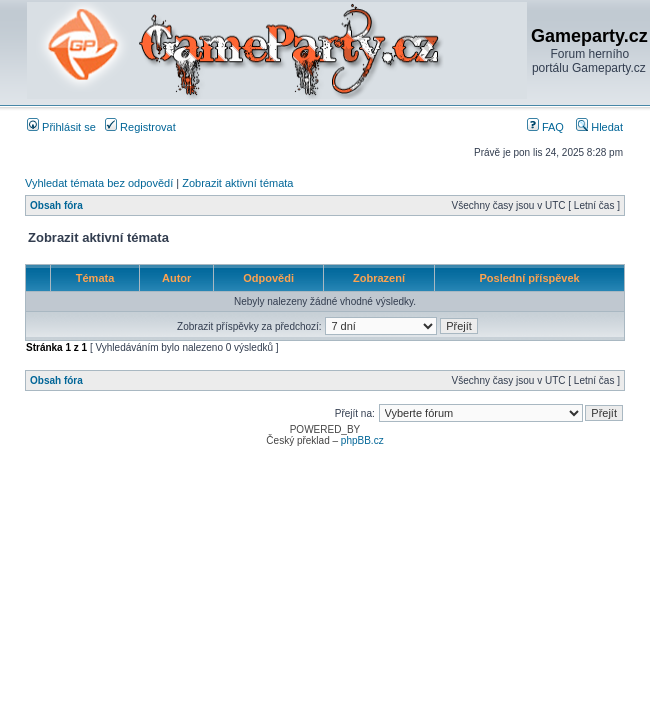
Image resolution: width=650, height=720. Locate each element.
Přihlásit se (61, 127)
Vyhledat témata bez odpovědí (99, 183)
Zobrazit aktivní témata (237, 183)
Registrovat (140, 127)
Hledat (599, 127)
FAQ (545, 127)
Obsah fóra (56, 205)
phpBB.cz (362, 440)
